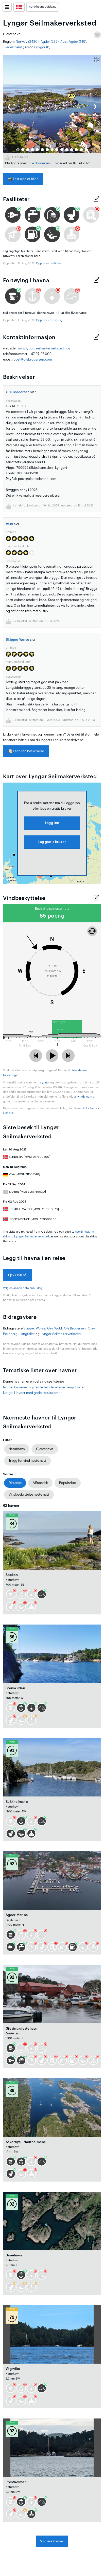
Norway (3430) (27, 41)
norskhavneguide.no (43, 6)
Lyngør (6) (42, 47)
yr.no (45, 1082)
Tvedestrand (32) (16, 47)
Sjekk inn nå (17, 1275)
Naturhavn (17, 1449)
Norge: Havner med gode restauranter (32, 1392)
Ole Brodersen (40, 163)
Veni (9, 524)
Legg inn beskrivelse (26, 751)
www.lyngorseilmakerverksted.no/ (44, 348)
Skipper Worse (17, 639)
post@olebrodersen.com (32, 359)
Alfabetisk (40, 1482)
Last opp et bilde (23, 179)
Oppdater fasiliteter (49, 263)
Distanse (15, 1482)
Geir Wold (54, 1328)
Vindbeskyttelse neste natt (29, 1494)
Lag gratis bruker (52, 841)
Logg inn (52, 823)
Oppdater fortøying (49, 320)
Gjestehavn (44, 1449)
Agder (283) (50, 41)
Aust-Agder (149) (73, 41)
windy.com (84, 1096)
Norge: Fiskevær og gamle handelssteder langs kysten (44, 1387)
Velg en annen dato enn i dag (22, 1288)
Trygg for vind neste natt (27, 1460)
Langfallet (27, 1334)
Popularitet (67, 1482)
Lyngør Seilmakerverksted (61, 1334)
